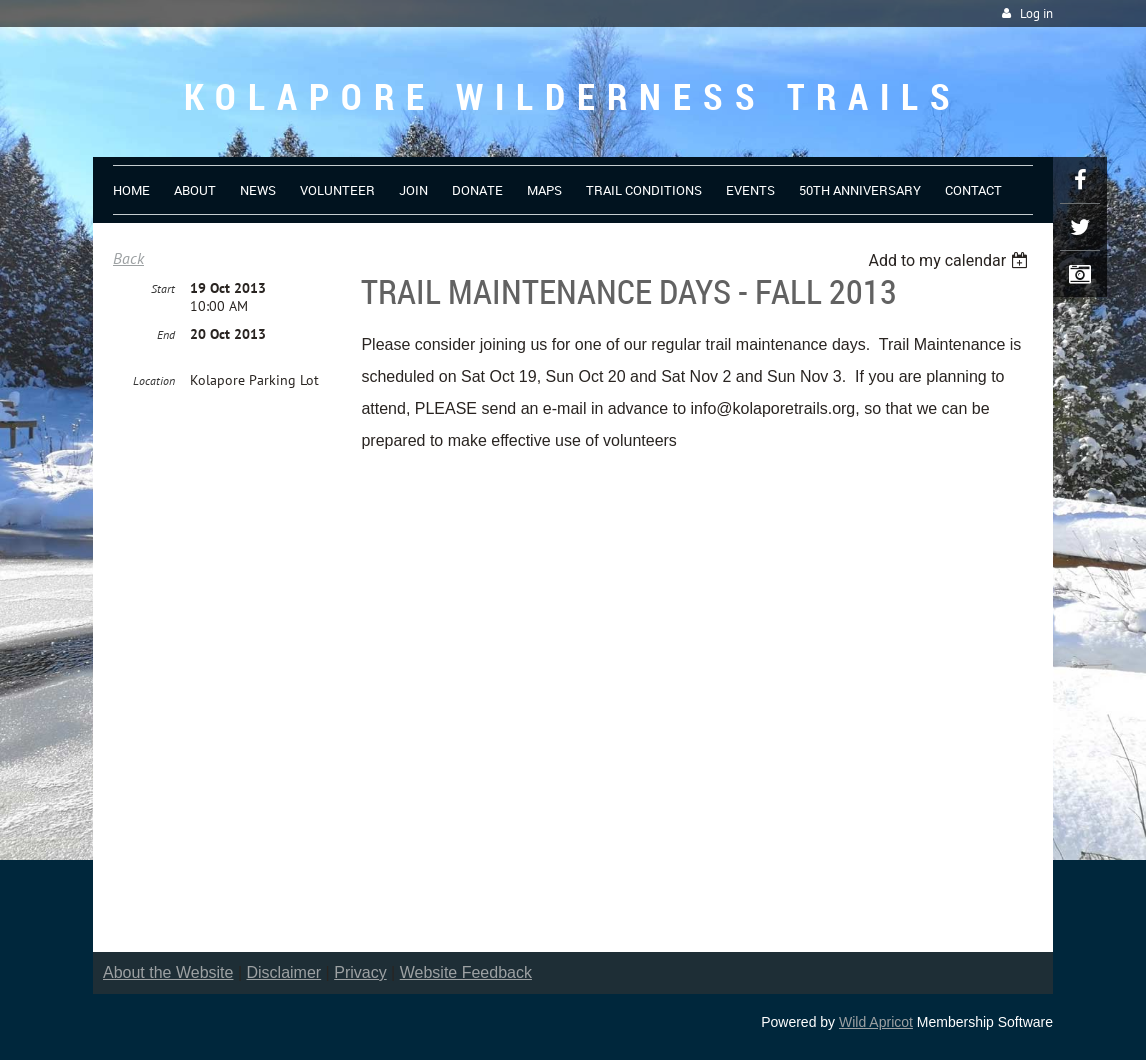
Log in (1036, 13)
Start (163, 288)
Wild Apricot (876, 1022)
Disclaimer (284, 972)
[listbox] (950, 260)
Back (128, 258)
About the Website (168, 972)
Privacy (360, 972)
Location (154, 380)
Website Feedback (466, 972)
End (166, 334)
